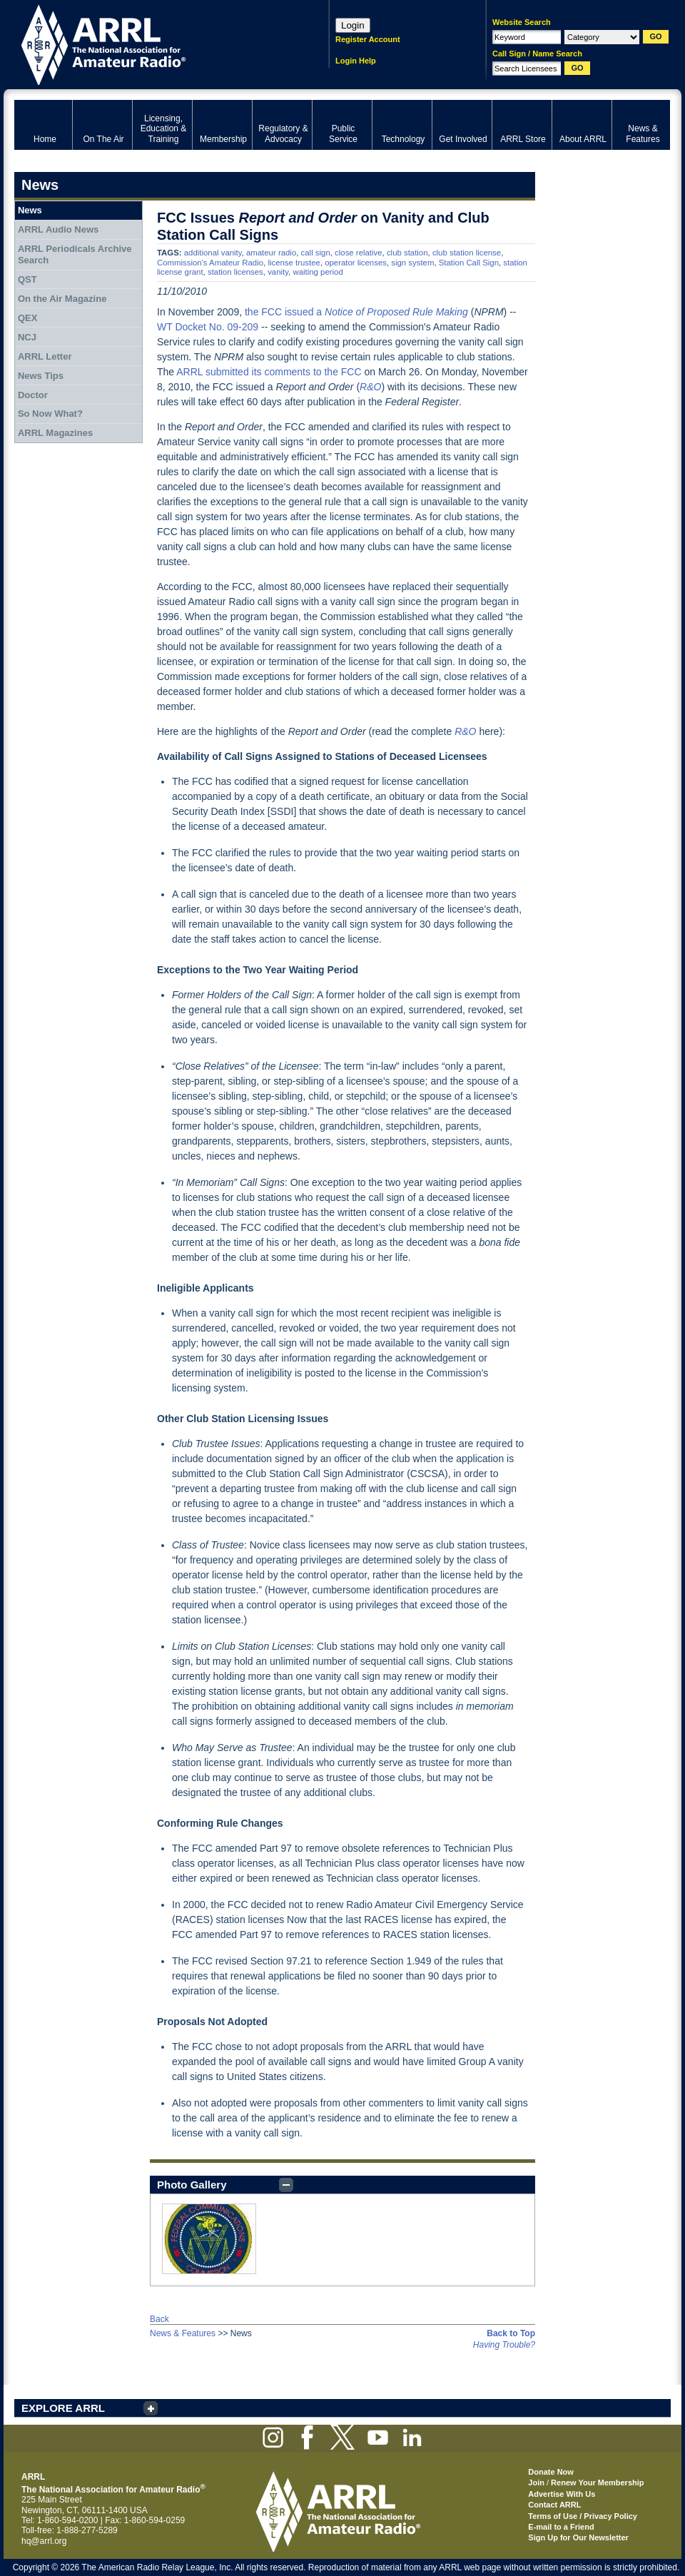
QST (27, 279)
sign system (412, 262)
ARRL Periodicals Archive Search (75, 254)
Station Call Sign (469, 262)
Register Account (367, 39)
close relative (358, 252)
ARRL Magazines (55, 432)
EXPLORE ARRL (63, 2408)
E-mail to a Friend (561, 2526)
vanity (278, 272)
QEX (27, 318)
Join (536, 2482)
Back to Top (511, 2333)
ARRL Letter (45, 356)
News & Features (182, 2333)
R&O (370, 386)
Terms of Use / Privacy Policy (582, 2516)
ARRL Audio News (58, 229)
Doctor (33, 395)
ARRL (153, 43)
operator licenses (356, 262)
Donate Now (551, 2472)
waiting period (317, 272)
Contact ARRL (554, 2504)
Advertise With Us (561, 2494)
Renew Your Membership (597, 2482)
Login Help (355, 60)
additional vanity (213, 252)
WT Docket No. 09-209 (207, 327)
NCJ (27, 337)
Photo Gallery (192, 2185)
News (30, 210)
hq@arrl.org (44, 2541)
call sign (315, 252)
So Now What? (50, 413)
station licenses (235, 272)
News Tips (41, 375)
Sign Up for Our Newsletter (578, 2537)
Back (159, 2319)
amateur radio (271, 252)
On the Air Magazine (62, 298)
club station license (466, 252)
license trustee (294, 262)
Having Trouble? (504, 2345)
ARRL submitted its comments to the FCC (268, 371)
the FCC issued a (356, 312)
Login (353, 25)
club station (407, 252)
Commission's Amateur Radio (210, 262)
